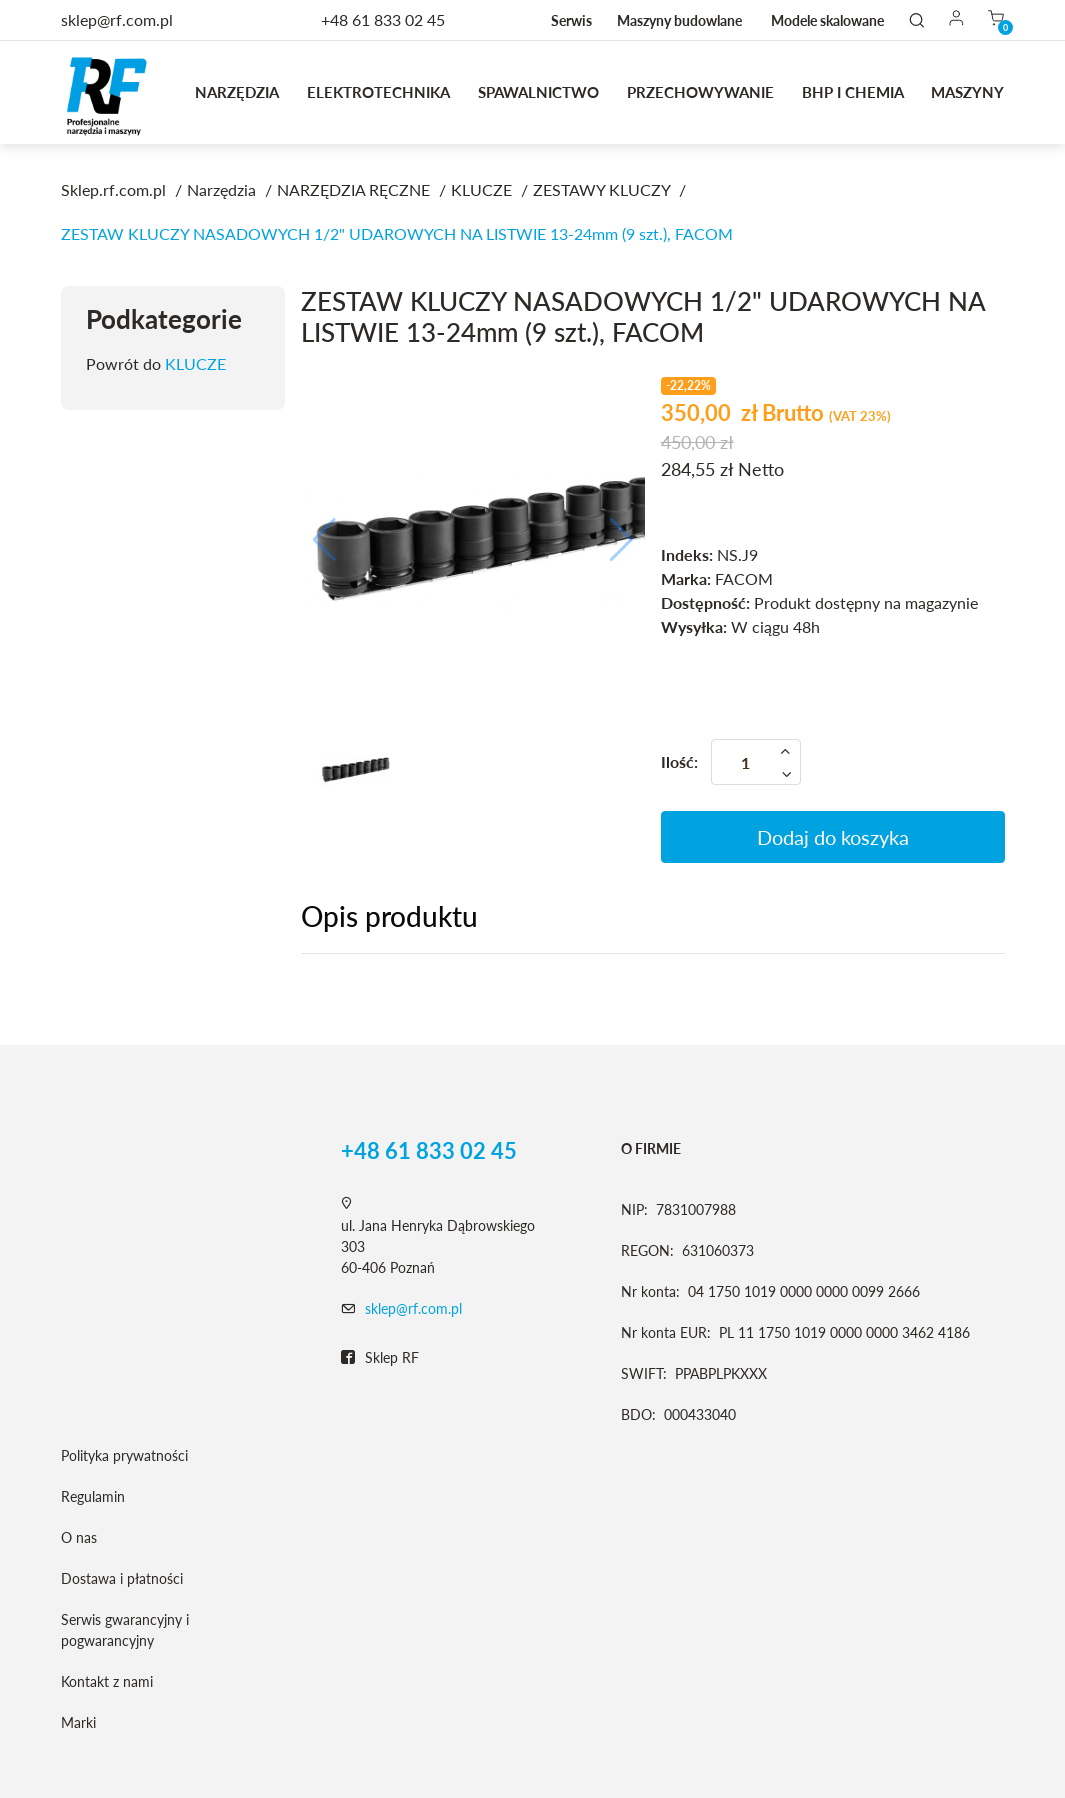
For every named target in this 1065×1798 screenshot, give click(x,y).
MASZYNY (967, 92)
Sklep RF (380, 1358)
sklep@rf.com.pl (413, 1308)
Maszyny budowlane (679, 20)
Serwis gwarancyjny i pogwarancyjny (125, 1630)
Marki (78, 1722)
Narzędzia (237, 92)
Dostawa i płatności (122, 1578)
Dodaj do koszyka (833, 837)
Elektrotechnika (378, 92)
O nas (79, 1537)
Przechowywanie (700, 92)
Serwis (571, 20)
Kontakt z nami (107, 1681)
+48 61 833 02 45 (383, 19)
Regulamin (93, 1496)
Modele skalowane (827, 20)
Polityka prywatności (124, 1455)
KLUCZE (195, 363)
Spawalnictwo (538, 92)
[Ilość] (756, 762)
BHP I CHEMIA (853, 92)
